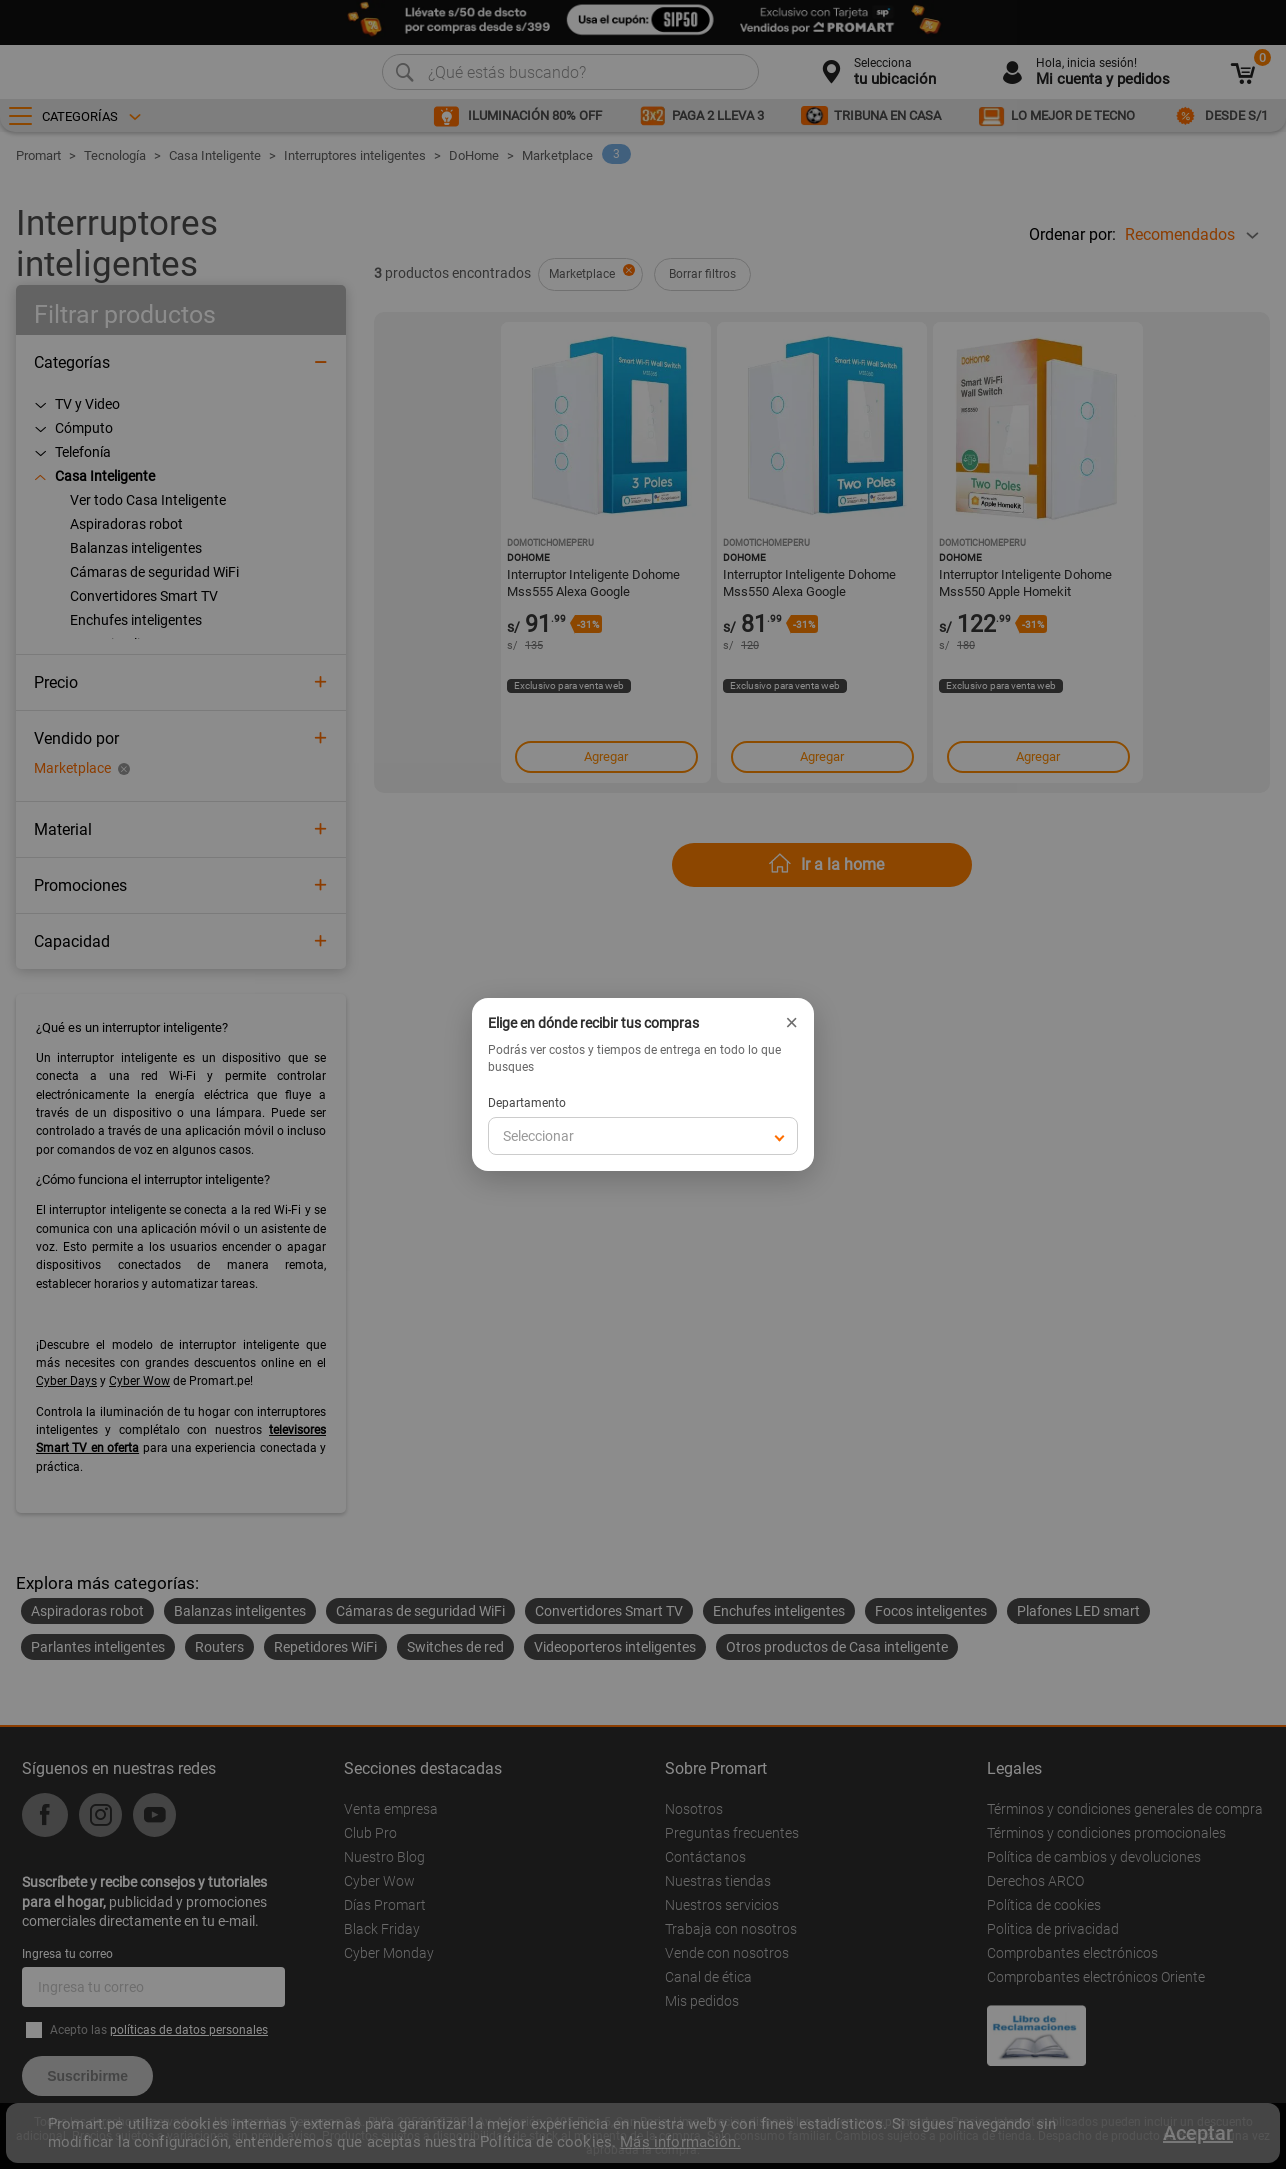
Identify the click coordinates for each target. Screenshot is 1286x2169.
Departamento (527, 1103)
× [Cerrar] (791, 1023)
